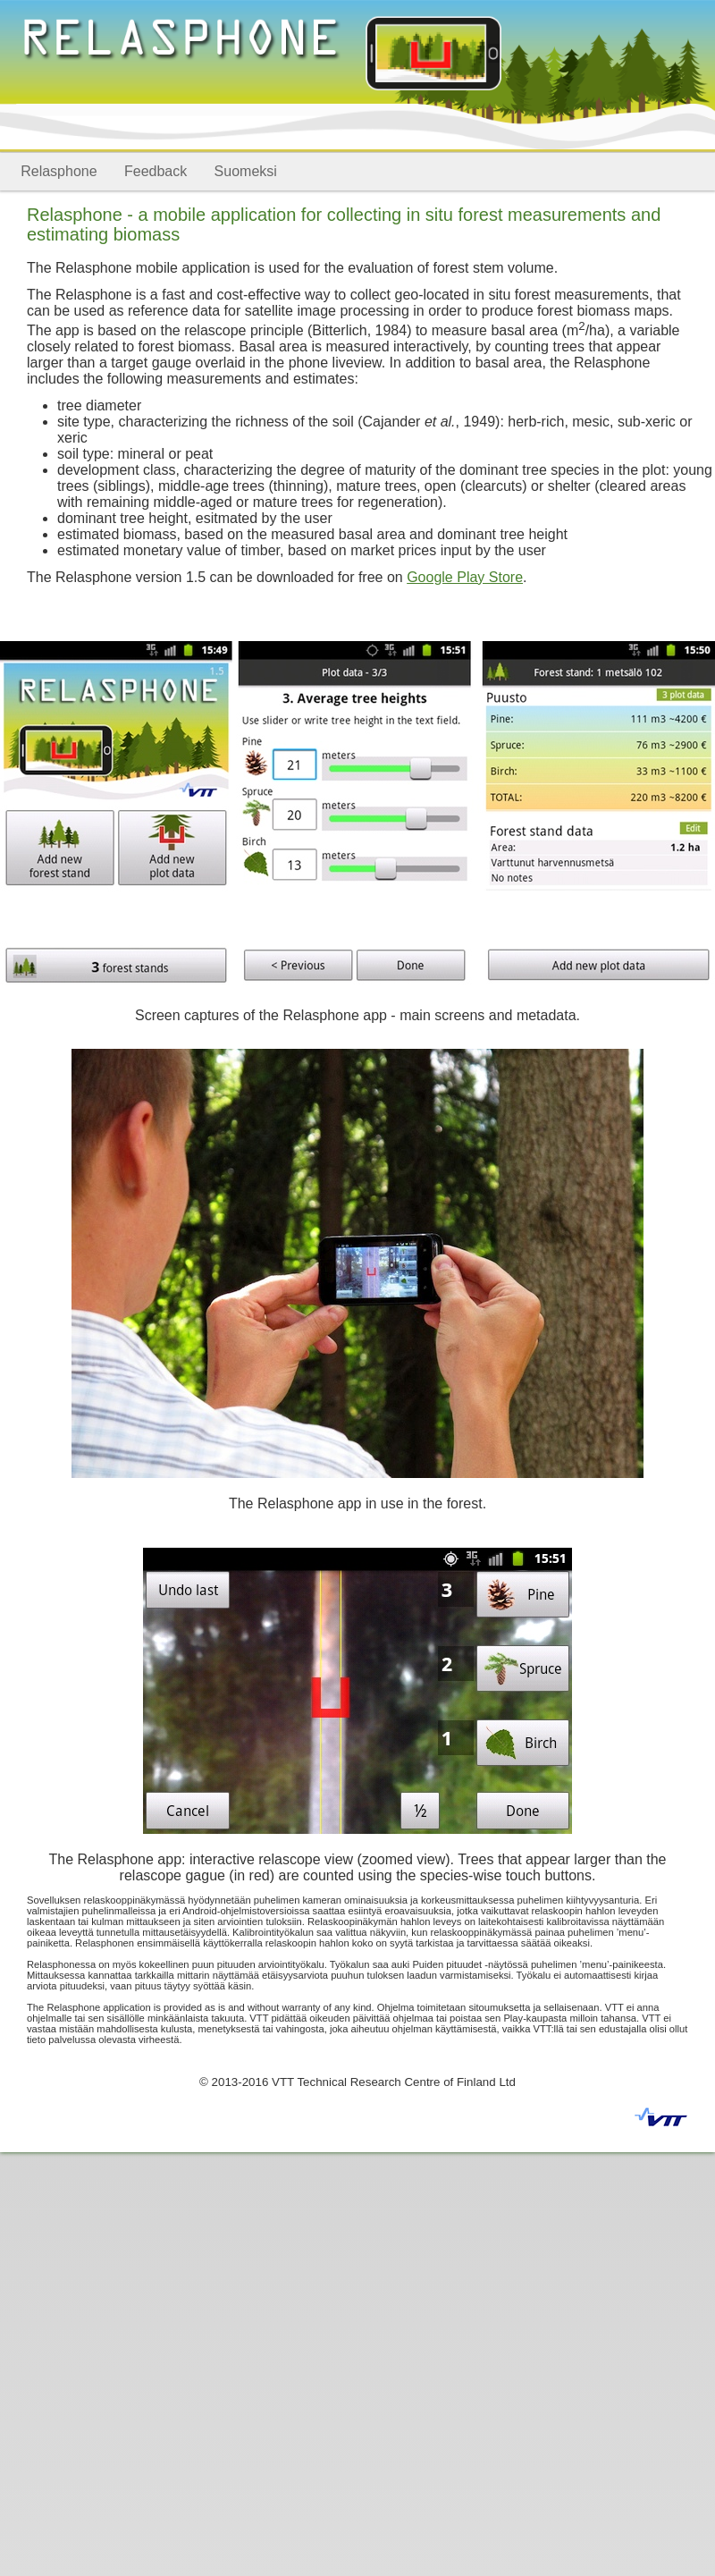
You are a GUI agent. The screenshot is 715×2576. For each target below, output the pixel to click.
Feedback (155, 171)
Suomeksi (245, 171)
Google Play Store (465, 577)
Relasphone (59, 171)
